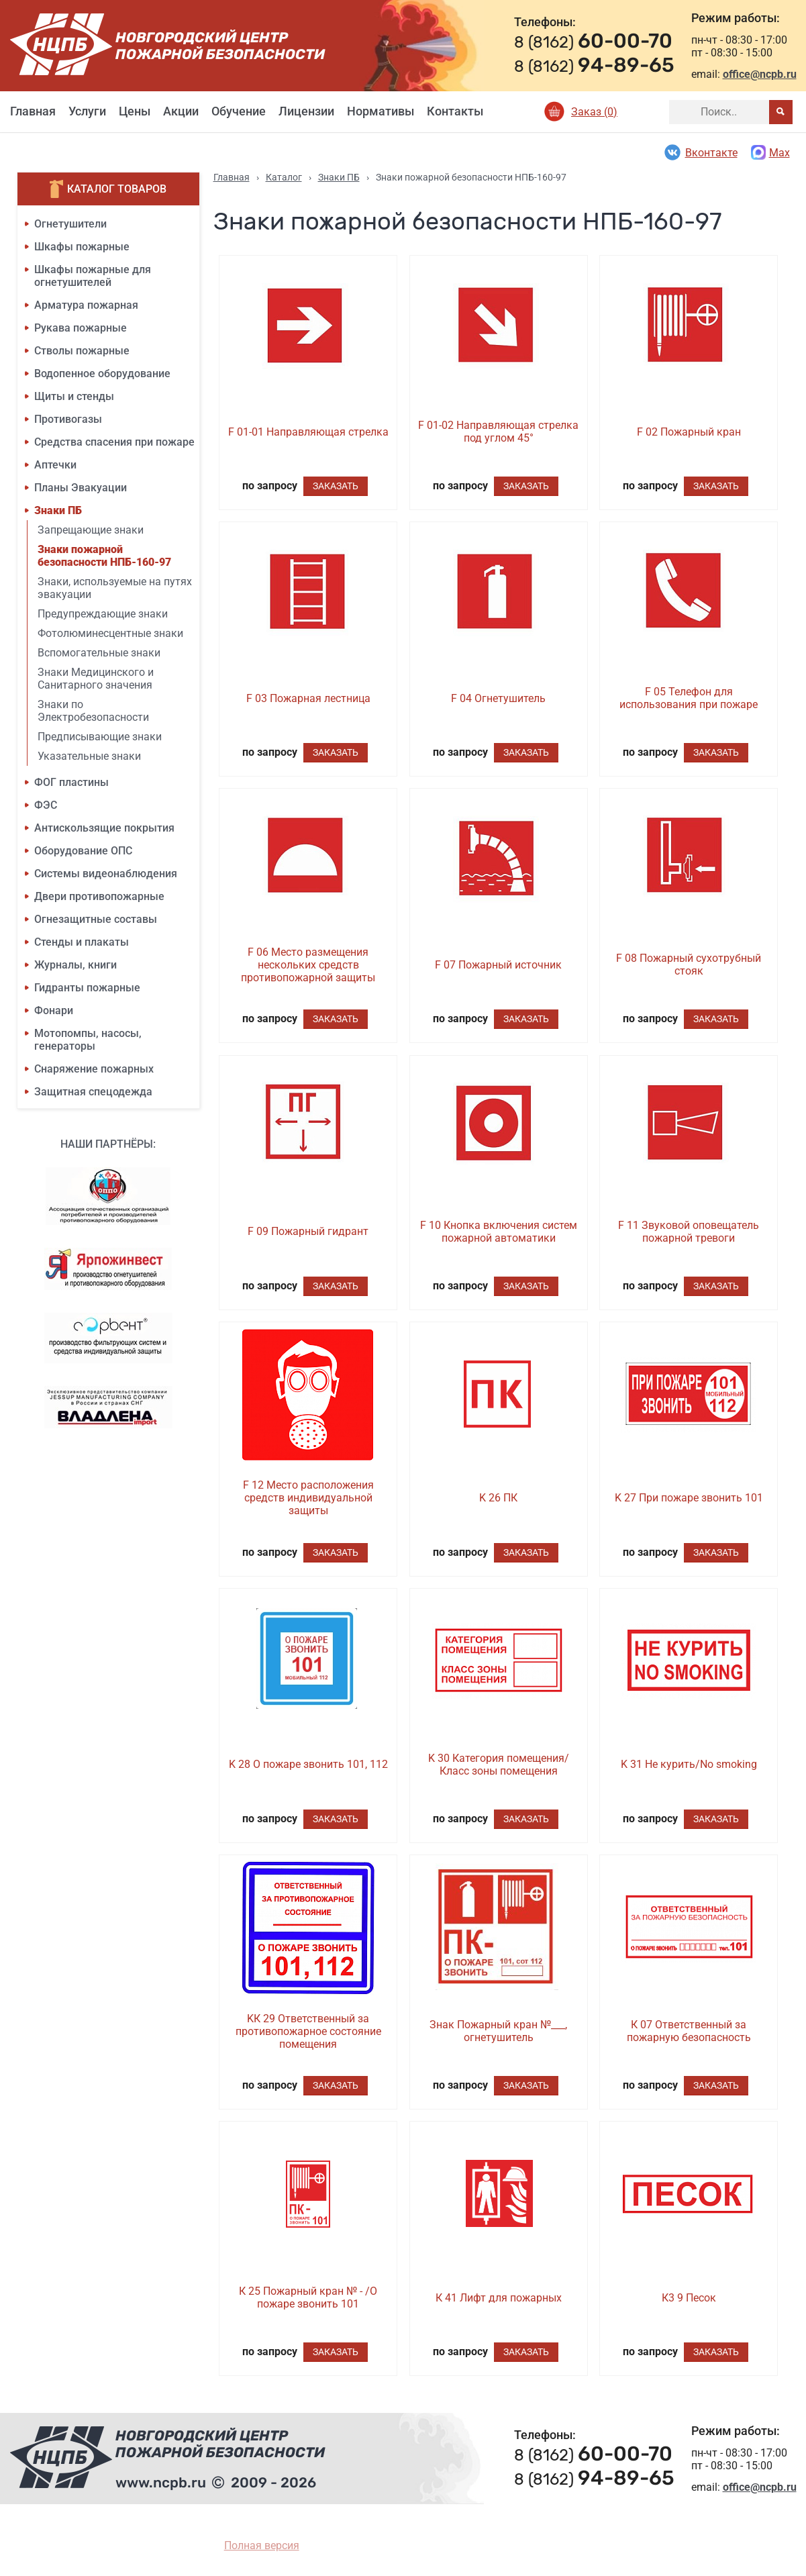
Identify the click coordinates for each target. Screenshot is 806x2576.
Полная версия (261, 2545)
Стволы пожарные (82, 350)
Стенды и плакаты (81, 942)
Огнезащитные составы (95, 919)
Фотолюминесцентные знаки (110, 633)
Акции (181, 111)
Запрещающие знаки (91, 530)
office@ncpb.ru (760, 74)
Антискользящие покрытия (104, 828)
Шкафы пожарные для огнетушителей (92, 276)
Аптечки (55, 464)
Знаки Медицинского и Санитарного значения (96, 678)
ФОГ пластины (71, 782)
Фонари (53, 1010)
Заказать (335, 486)
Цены (134, 111)
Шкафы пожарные (82, 246)
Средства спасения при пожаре (114, 442)
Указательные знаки (89, 756)
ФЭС (45, 805)
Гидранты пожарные (87, 987)
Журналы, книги (75, 964)
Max (770, 152)
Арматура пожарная (86, 305)
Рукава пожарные (80, 327)
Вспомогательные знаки (99, 652)
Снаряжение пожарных (94, 1068)
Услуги (87, 111)
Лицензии (306, 111)
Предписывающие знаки (100, 736)
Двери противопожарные (99, 896)
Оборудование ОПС (83, 850)
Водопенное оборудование (102, 373)
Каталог (284, 177)
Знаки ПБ (58, 510)
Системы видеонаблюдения (105, 873)
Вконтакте (700, 152)
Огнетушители (70, 223)
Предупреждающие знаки (103, 613)
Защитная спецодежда (93, 1091)
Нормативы (380, 111)
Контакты (455, 111)
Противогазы (68, 419)
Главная (33, 111)
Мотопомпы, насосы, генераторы (88, 1039)
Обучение (238, 111)
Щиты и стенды (74, 396)
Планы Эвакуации (80, 487)
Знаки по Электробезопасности (93, 711)
